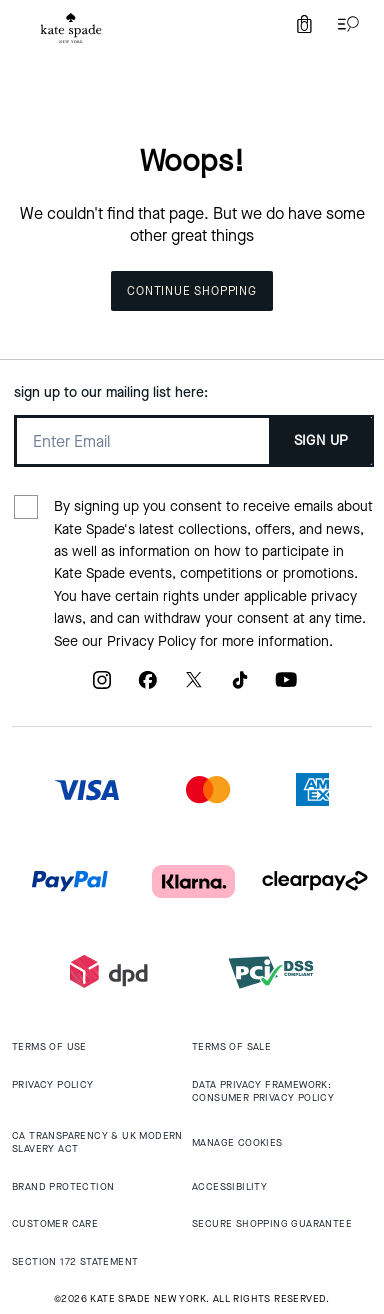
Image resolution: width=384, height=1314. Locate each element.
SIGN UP (321, 440)
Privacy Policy (151, 641)
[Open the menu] (344, 24)
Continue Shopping (192, 291)
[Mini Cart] (304, 24)
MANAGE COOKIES (237, 1142)
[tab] (71, 28)
